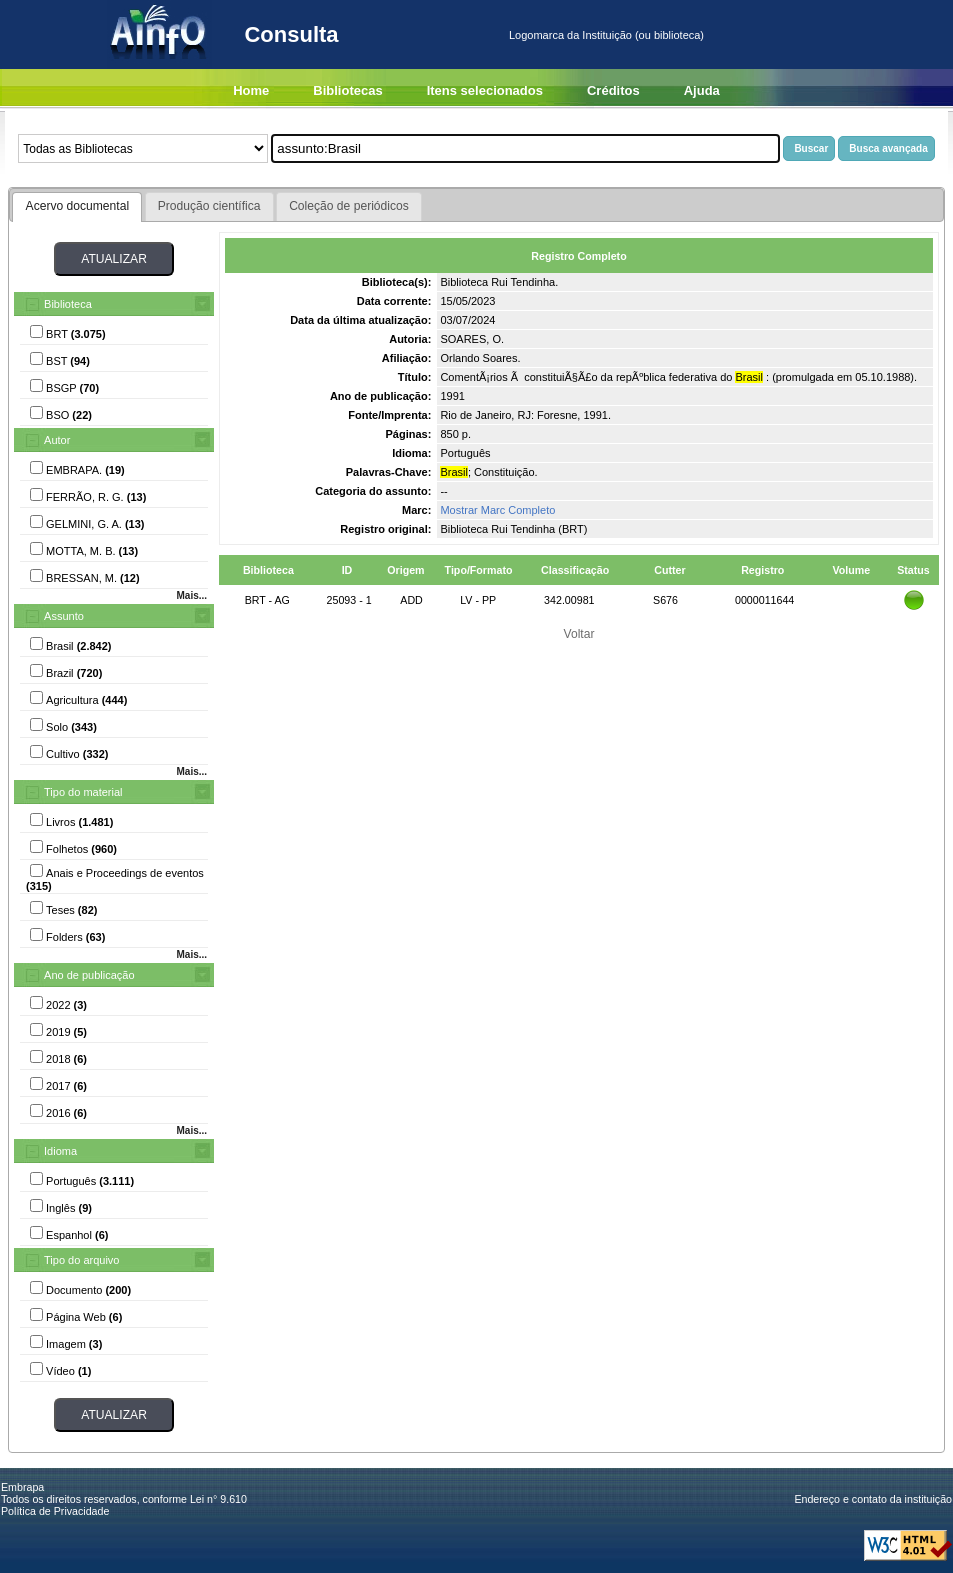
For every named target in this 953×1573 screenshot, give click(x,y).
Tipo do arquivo (81, 1260)
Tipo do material (83, 792)
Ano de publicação (89, 975)
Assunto (64, 616)
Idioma (60, 1151)
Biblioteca (68, 304)
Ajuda (702, 90)
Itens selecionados (485, 90)
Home (251, 90)
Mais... (191, 595)
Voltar (579, 634)
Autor (57, 440)
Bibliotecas (347, 90)
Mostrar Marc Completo (497, 510)
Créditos (613, 90)
